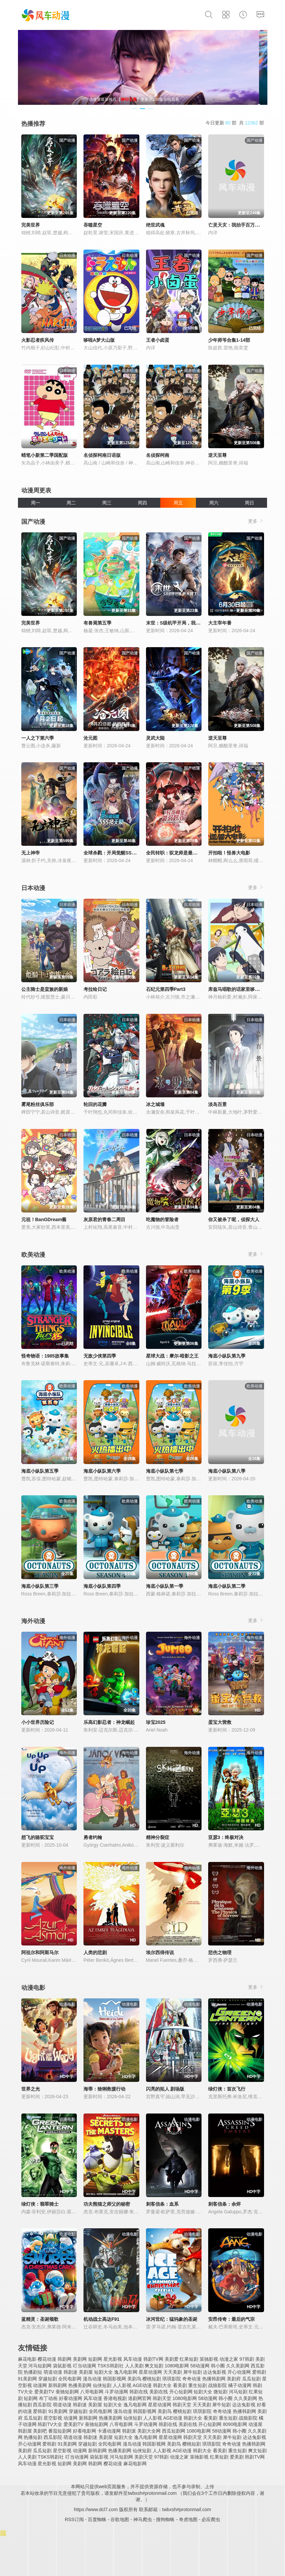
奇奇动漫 (191, 2378)
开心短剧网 (181, 2391)
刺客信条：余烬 (224, 2204)
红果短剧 (189, 2359)
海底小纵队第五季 (40, 1471)
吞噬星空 (92, 225)
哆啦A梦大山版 (99, 340)
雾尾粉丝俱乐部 (37, 1104)
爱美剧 (237, 2457)
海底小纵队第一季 (164, 1586)
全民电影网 (69, 2378)
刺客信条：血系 (162, 2204)
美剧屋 (86, 2372)
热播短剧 (33, 2437)
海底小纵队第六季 (102, 1471)
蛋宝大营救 (219, 1722)
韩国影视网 (114, 2378)
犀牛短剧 (192, 2372)
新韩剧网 (57, 2385)
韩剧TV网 (153, 2359)
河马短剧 (238, 2391)
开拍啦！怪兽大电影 (229, 852)
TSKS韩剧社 (110, 2365)
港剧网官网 (139, 2398)
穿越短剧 (47, 2378)
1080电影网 (177, 2365)
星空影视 (53, 2418)
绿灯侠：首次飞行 (226, 2089)
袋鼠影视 (62, 2365)
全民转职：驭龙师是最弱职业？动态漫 (185, 852)
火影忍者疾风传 (37, 340)
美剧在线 (158, 2391)
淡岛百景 (217, 1104)
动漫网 (40, 2385)
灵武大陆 (155, 738)
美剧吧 (40, 2431)
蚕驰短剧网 (67, 2391)
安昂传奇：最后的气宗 (231, 2319)
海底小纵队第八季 (226, 1471)
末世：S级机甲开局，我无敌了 (178, 623)
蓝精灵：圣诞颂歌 (40, 2319)
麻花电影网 (135, 2463)
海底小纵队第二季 (226, 1586)
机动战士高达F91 (101, 2319)
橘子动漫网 (239, 2385)
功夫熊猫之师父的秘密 (106, 2204)
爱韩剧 (259, 2372)
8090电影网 (235, 2424)
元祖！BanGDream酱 (44, 1219)
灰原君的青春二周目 (104, 1219)
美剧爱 (172, 2359)
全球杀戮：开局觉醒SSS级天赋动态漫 (123, 852)
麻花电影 (27, 2359)
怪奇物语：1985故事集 (45, 1356)
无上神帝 (30, 852)
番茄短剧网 (59, 2431)
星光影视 (112, 2359)
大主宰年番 (219, 623)
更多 (256, 521)
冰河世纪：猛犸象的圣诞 (171, 2319)
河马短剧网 (40, 2365)
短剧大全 (103, 2372)
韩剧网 (64, 2359)
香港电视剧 (115, 2398)
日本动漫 (33, 888)
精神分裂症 (157, 1837)
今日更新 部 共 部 (235, 122)
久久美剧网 (237, 2365)
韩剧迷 (70, 2372)
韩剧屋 (25, 2431)
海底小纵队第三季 (40, 1586)
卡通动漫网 (109, 2431)
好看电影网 (84, 2431)
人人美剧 (134, 2365)
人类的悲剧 (95, 1952)
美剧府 (234, 2378)
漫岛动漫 (92, 2378)
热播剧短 (33, 2372)
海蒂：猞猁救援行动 (104, 2089)
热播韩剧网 (213, 2378)
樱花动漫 (47, 2359)
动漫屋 (255, 2424)
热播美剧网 (79, 2385)
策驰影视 (209, 2359)
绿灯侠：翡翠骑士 (40, 2204)
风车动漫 (132, 2359)
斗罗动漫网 (116, 2391)
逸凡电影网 (125, 2372)
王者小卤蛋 (157, 340)
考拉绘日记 (95, 989)
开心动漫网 (239, 2372)
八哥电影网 (91, 2391)
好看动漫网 (70, 2398)
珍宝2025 (156, 1722)
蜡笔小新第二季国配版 (44, 455)
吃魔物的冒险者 (162, 1219)
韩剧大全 (162, 2385)
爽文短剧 (154, 2365)
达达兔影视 (214, 2372)
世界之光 (30, 2089)
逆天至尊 (217, 455)
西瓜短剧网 (173, 2431)
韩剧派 (129, 2431)
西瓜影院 (42, 2404)
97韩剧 (246, 2359)
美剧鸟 (134, 2378)
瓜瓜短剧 (251, 2378)
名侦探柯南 (157, 455)
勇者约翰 (92, 1837)
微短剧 (220, 2391)
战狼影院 (217, 2385)
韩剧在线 (138, 2391)
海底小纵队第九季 (226, 1356)
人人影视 (122, 2385)
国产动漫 (33, 521)
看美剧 (180, 2385)
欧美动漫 (33, 1254)
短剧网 (95, 2359)
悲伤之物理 (219, 1952)
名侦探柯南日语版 (102, 455)
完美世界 (30, 225)
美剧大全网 (149, 2431)
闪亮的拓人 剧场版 (165, 2089)
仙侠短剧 (102, 2385)
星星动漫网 (150, 2372)
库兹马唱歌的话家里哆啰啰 (236, 989)
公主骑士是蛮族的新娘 (44, 989)
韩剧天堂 (162, 2398)
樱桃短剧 (151, 2378)
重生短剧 (197, 2385)
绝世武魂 (155, 225)
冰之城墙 (155, 1104)
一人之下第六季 (37, 738)
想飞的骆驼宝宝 (37, 1837)
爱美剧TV (44, 2391)
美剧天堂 (143, 2457)
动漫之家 (228, 2359)
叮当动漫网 (84, 2365)
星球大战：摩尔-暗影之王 (172, 1356)
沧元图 (90, 738)
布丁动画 (48, 2398)
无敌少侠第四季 (99, 1356)
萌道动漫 (53, 2372)
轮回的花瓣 (95, 1104)
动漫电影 (33, 1987)
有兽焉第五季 (97, 623)
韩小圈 (218, 2365)
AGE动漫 (142, 2385)
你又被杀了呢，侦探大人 (233, 1219)
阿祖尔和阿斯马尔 (40, 1952)
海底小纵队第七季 (164, 1471)
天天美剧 (172, 2372)
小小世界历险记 (37, 1722)
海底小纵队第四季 (102, 1586)
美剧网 (80, 2359)
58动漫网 (200, 2365)
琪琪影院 (171, 2378)
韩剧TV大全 (50, 2424)
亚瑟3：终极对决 (225, 1837)
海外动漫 (33, 1621)
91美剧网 (27, 2378)
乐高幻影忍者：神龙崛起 (109, 1722)
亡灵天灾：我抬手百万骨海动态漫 (243, 225)
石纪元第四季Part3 (166, 989)
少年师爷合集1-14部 (229, 340)
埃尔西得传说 (160, 1952)
